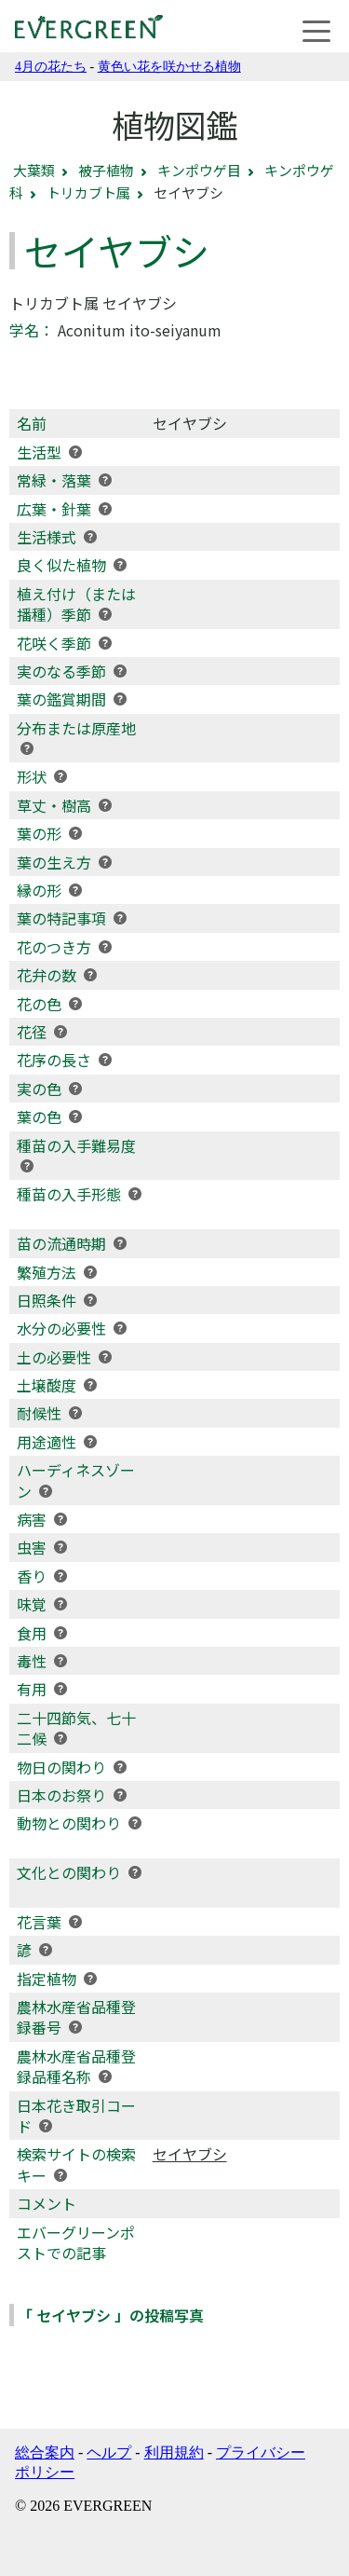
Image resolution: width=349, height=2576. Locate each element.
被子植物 (106, 170)
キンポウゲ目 (199, 170)
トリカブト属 (88, 192)
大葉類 (34, 170)
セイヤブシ (190, 2154)
